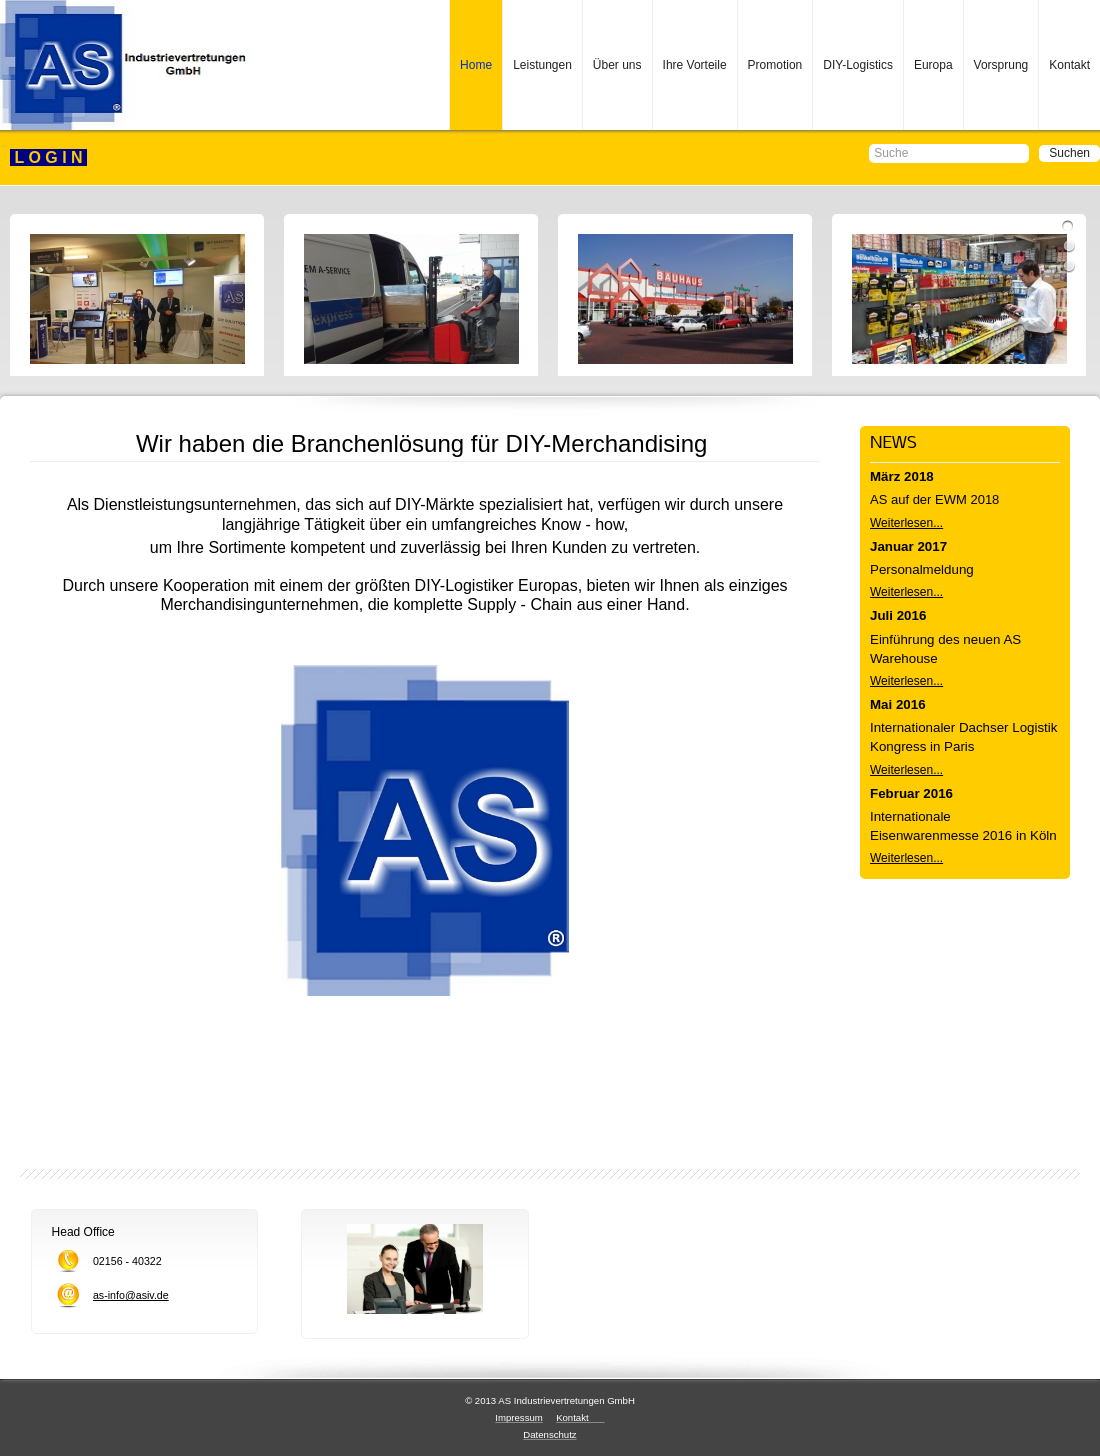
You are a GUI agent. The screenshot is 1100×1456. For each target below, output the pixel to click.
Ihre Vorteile (695, 65)
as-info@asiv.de (131, 1295)
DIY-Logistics (858, 65)
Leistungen (542, 65)
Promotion (775, 65)
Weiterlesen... (906, 523)
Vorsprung (1001, 65)
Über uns (617, 65)
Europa (933, 65)
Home (476, 65)
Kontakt (1069, 65)
